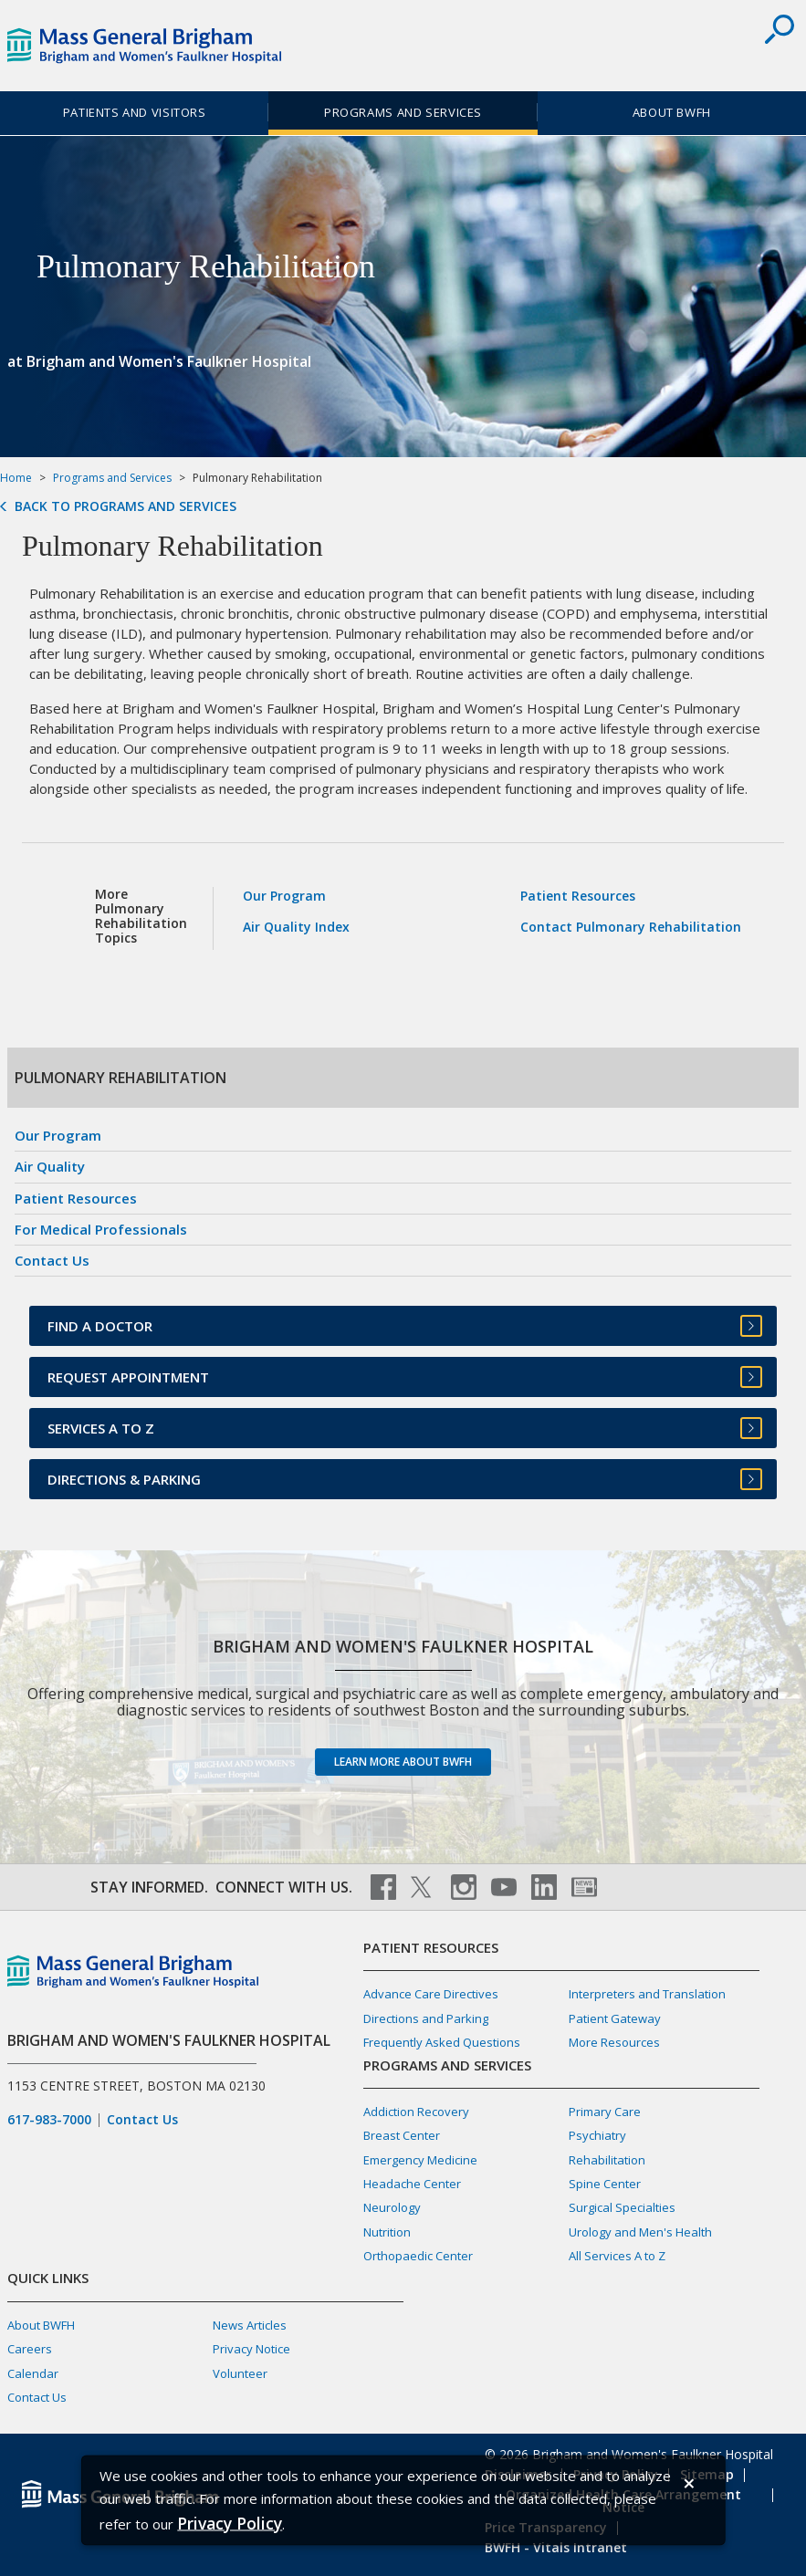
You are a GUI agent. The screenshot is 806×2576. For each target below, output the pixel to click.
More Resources (614, 2042)
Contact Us (52, 1260)
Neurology (392, 2207)
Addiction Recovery (416, 2111)
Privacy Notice (251, 2349)
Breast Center (401, 2135)
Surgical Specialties (622, 2207)
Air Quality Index (296, 926)
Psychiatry (597, 2135)
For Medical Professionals (101, 1229)
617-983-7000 (49, 2119)
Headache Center (412, 2183)
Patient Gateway (615, 2018)
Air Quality (50, 1166)
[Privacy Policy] (229, 2522)
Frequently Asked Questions (441, 2042)
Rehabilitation (607, 2160)
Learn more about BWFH (403, 1761)
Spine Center (605, 2183)
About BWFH (672, 112)
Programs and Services (403, 112)
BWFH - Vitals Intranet (556, 2547)
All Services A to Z (617, 2255)
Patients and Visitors (134, 112)
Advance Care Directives (430, 1994)
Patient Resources (577, 895)
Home (16, 477)
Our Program (284, 895)
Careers (29, 2349)
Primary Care (605, 2111)
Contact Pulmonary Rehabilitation (630, 926)
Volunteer (240, 2373)
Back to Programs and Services (125, 506)
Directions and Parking (425, 2018)
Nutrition (387, 2232)
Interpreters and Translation (647, 1994)
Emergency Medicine (420, 2160)
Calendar (32, 2373)
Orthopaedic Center (418, 2255)
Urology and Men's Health (640, 2232)
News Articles (250, 2325)
